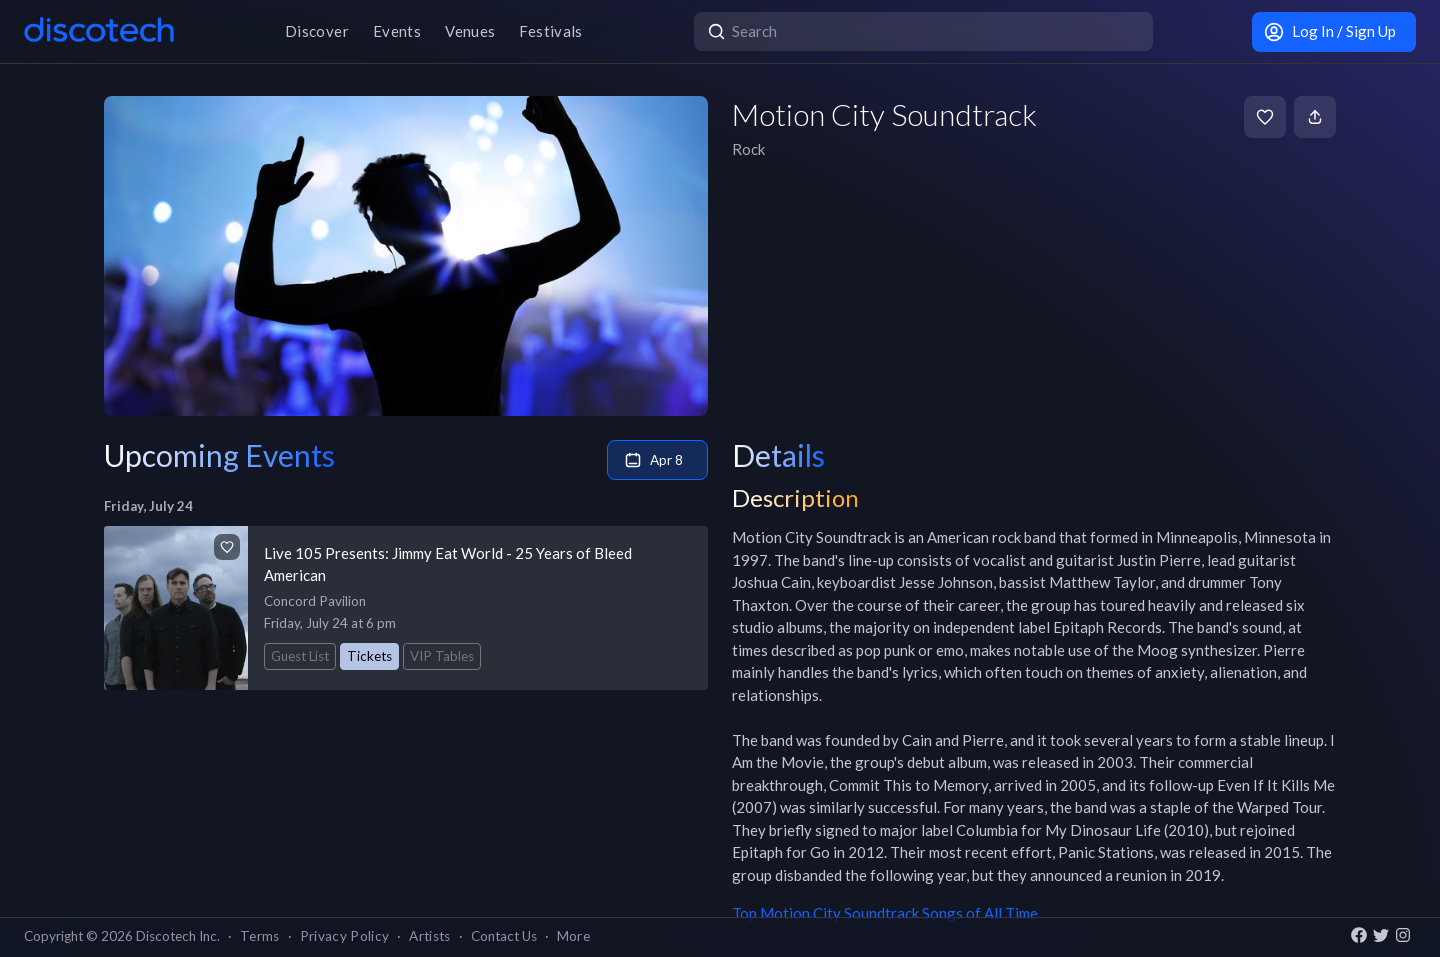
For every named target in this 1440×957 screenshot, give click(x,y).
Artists (429, 936)
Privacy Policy (345, 936)
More (573, 936)
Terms (260, 936)
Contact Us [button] (504, 936)
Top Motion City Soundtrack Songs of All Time (885, 913)
